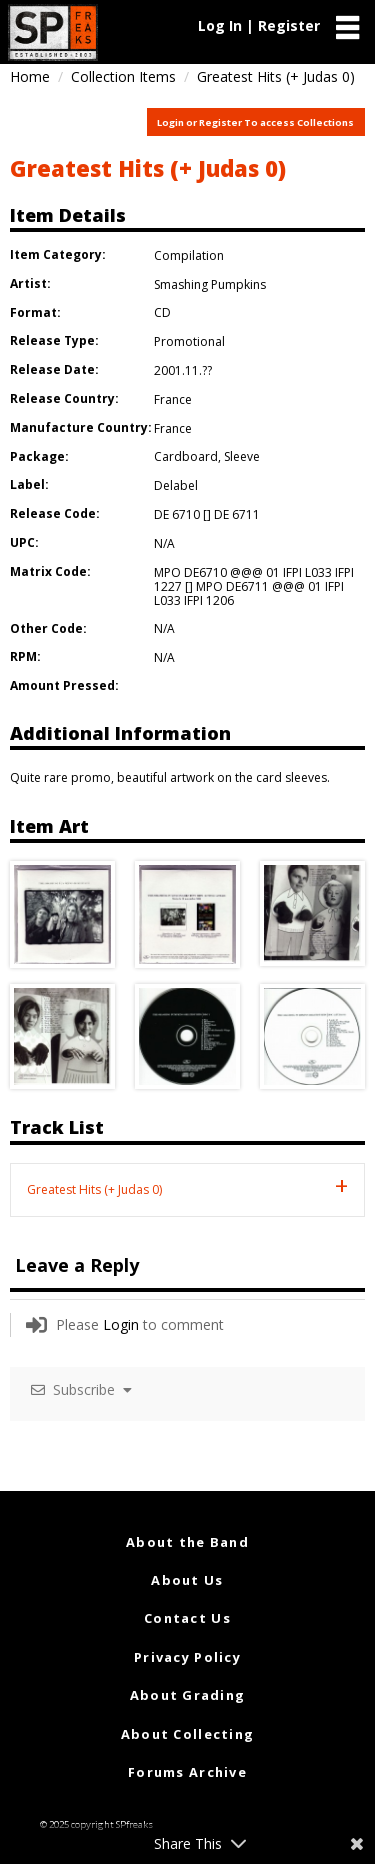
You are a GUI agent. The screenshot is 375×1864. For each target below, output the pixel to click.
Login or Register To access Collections (255, 122)
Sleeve (242, 456)
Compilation (189, 255)
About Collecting (187, 1734)
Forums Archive (187, 1772)
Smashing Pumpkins (210, 284)
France (173, 399)
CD (162, 312)
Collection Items (123, 76)
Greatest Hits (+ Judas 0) (148, 168)
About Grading (188, 1695)
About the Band (187, 1542)
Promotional (189, 341)
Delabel (176, 485)
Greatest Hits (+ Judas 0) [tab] (94, 1189)
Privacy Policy (187, 1657)
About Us (187, 1580)
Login (121, 1324)
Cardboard (186, 456)
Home (30, 76)
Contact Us (187, 1618)
